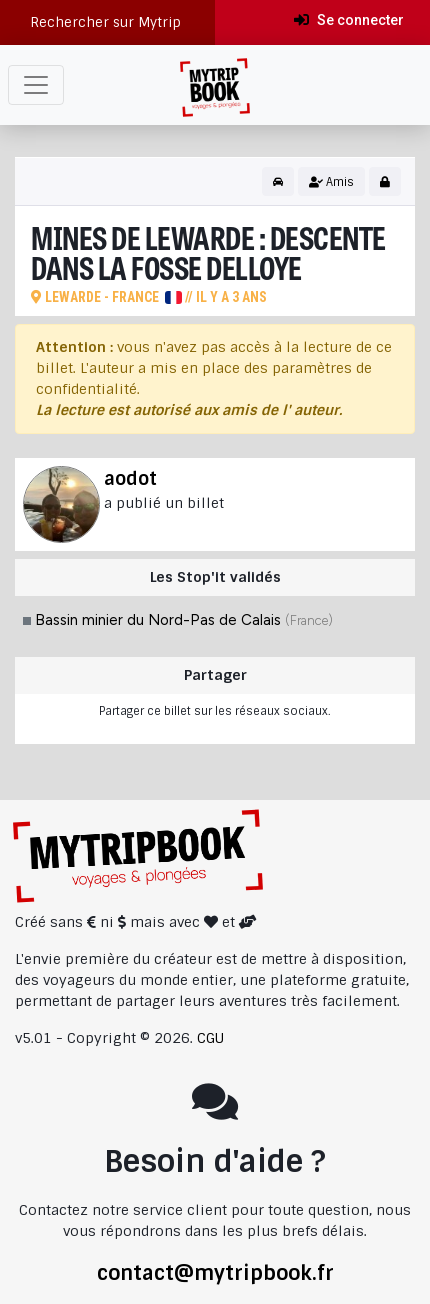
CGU (210, 1038)
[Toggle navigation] (36, 85)
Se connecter (349, 20)
